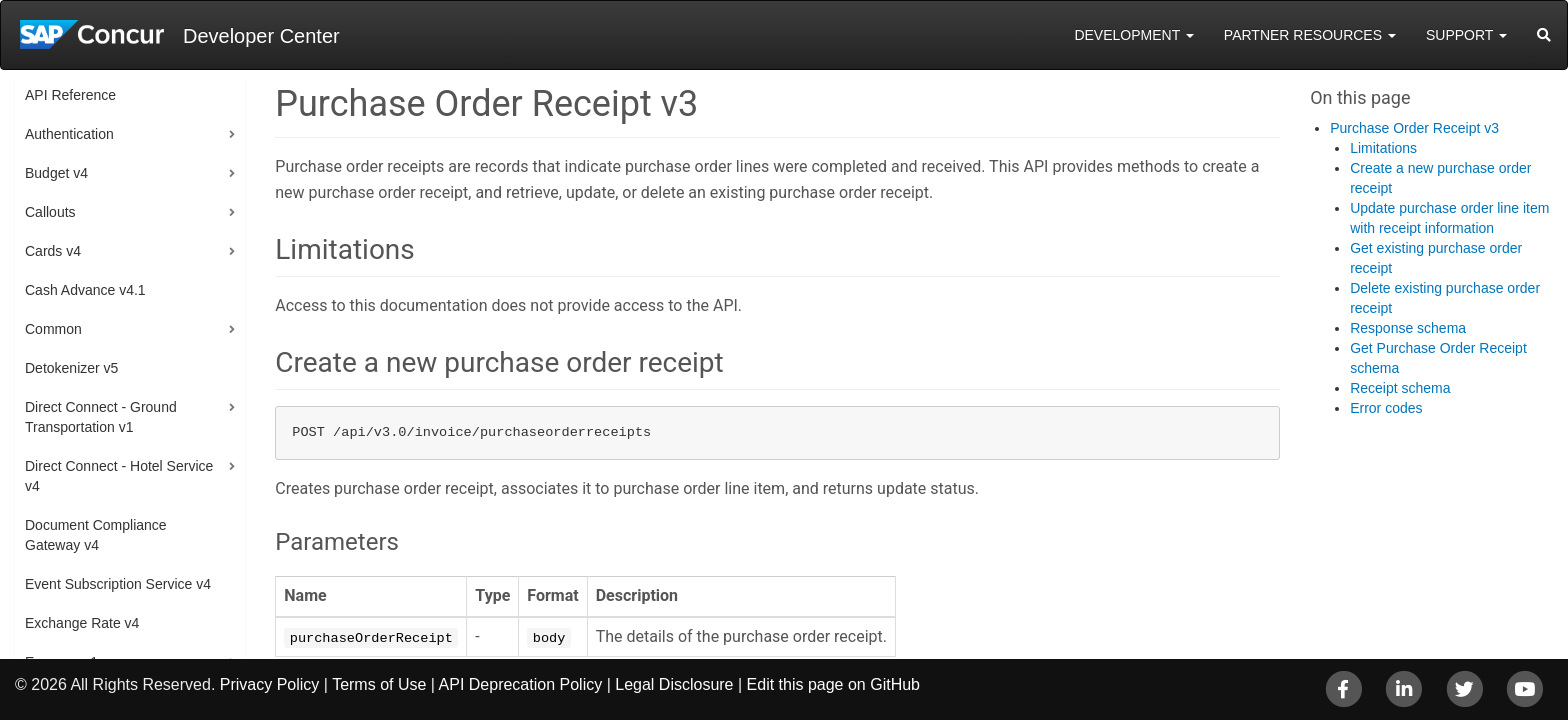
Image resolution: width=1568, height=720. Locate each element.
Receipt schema (1400, 388)
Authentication (69, 134)
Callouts (50, 212)
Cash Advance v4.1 (85, 290)
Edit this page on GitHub (833, 684)
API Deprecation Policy (521, 684)
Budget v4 (56, 173)
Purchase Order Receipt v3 (1414, 128)
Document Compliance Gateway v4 (96, 535)
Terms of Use (379, 684)
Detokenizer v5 (71, 368)
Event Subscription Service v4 (118, 584)
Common (53, 329)
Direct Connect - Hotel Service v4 (119, 476)
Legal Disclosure (674, 684)
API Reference (70, 95)
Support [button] (1466, 35)
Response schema (1408, 328)
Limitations (1383, 148)
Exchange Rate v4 (82, 623)
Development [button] (1133, 35)
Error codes (1386, 408)
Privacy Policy (270, 684)
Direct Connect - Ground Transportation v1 (101, 417)
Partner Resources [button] (1310, 35)
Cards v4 (53, 251)
